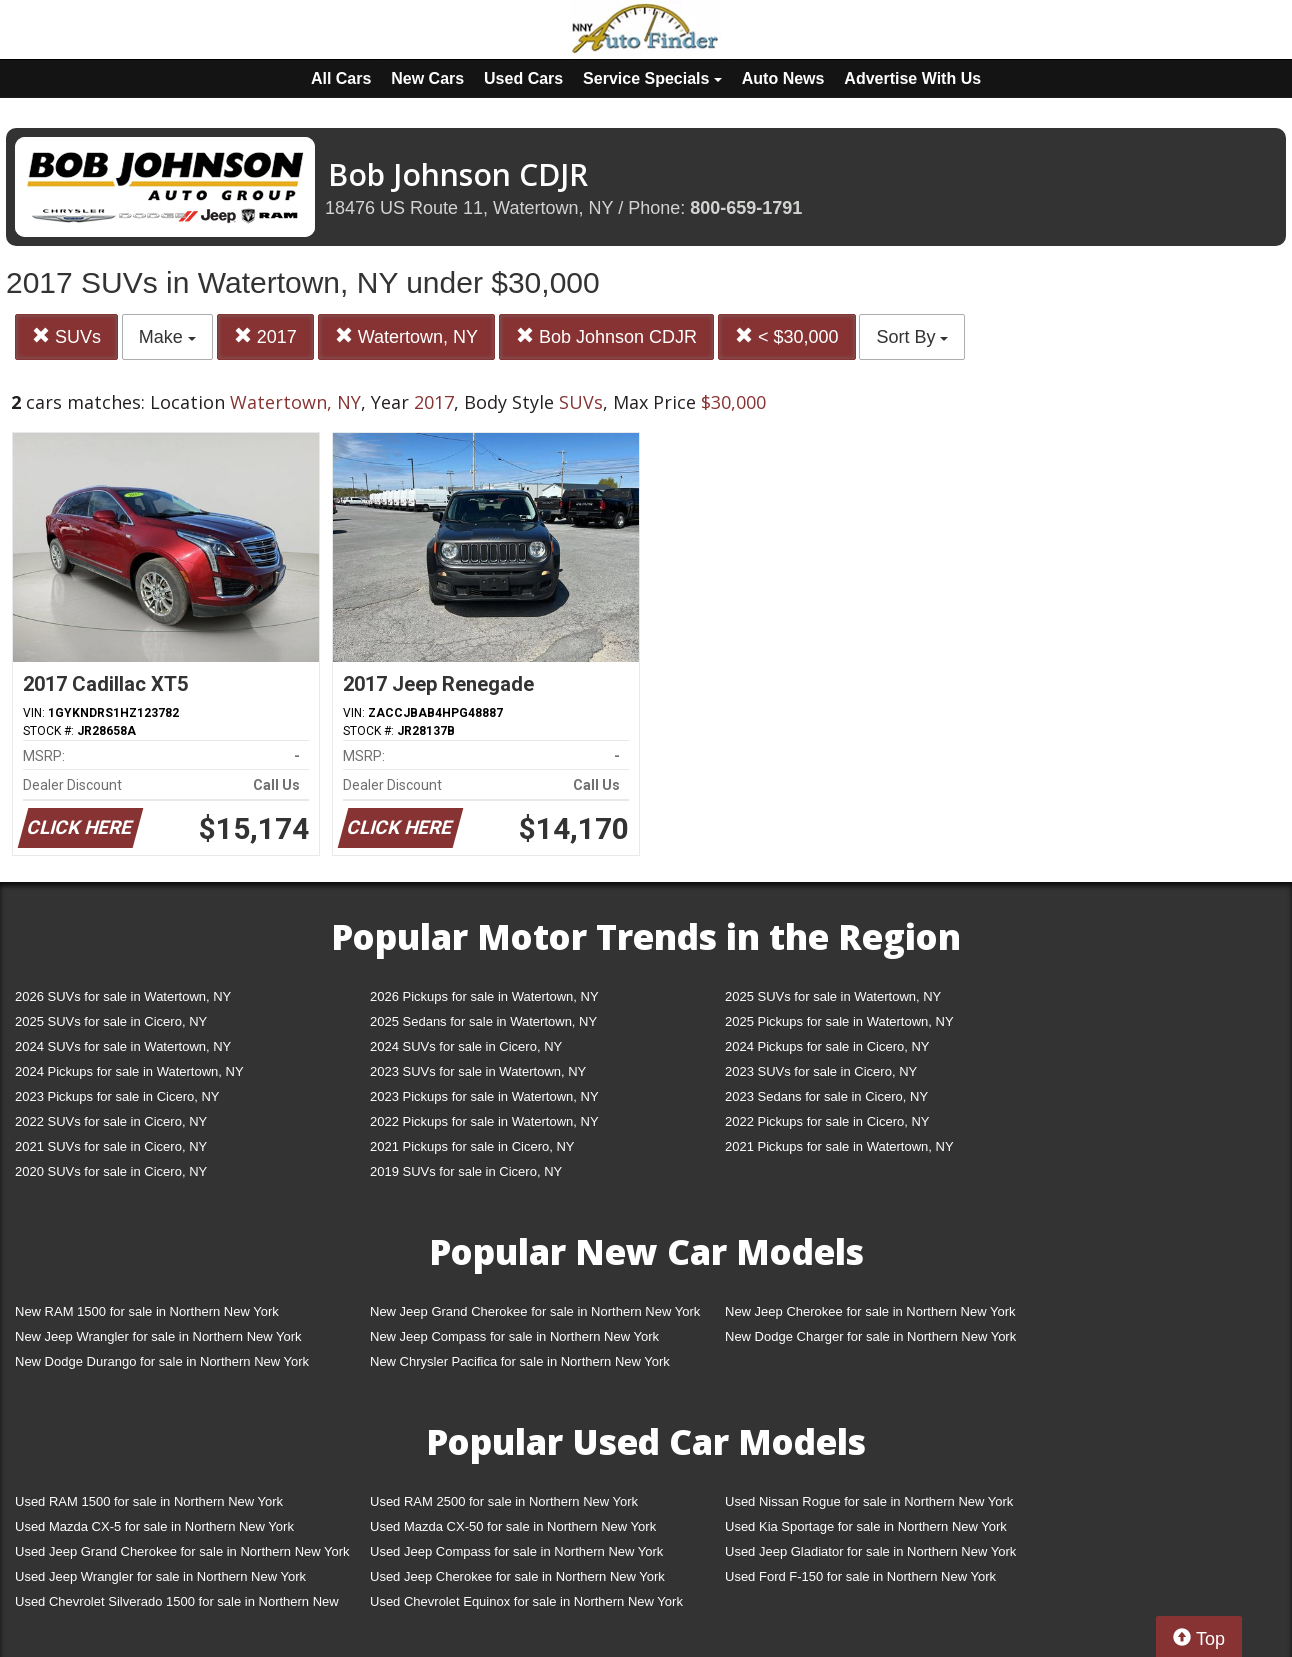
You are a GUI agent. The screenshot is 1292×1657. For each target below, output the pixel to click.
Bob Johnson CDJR (606, 336)
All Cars (341, 78)
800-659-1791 (746, 208)
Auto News (783, 78)
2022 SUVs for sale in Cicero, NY (111, 1121)
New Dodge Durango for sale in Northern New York (162, 1361)
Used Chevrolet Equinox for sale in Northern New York (526, 1601)
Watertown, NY (406, 336)
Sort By (912, 337)
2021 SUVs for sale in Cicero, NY (111, 1146)
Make (167, 337)
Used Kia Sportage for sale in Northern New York (866, 1526)
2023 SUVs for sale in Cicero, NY (821, 1071)
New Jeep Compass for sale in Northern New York (514, 1336)
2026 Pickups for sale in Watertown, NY (484, 996)
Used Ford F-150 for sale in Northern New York (860, 1576)
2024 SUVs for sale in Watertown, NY (123, 1046)
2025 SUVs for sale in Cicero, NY (111, 1021)
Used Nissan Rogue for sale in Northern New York (869, 1501)
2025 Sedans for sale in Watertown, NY (483, 1021)
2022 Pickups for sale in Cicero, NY (827, 1121)
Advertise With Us (912, 78)
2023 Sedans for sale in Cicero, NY (826, 1096)
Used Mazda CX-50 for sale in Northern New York (513, 1526)
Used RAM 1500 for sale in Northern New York (149, 1501)
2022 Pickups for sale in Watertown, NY (484, 1121)
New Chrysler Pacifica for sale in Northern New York (520, 1361)
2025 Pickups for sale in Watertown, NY (839, 1021)
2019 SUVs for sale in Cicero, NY (466, 1171)
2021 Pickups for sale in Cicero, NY (472, 1146)
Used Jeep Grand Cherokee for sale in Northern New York (182, 1551)
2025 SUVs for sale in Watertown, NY (833, 996)
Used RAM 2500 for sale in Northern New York (504, 1501)
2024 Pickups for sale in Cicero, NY (827, 1046)
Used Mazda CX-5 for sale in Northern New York (154, 1526)
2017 (265, 336)
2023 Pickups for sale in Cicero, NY (117, 1096)
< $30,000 (787, 336)
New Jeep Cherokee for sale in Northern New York (870, 1311)
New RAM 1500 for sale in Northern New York (147, 1311)
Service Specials (652, 78)
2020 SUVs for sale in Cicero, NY (111, 1171)
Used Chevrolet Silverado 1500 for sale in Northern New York (177, 1605)
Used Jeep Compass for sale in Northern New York (516, 1551)
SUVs (66, 336)
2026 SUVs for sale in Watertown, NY (123, 996)
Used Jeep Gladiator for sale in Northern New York (870, 1551)
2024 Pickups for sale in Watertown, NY (129, 1071)
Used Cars (523, 78)
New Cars (427, 78)
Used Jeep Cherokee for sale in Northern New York (517, 1576)
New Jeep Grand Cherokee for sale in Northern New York (535, 1311)
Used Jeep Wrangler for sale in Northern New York (160, 1576)
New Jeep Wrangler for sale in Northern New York (158, 1336)
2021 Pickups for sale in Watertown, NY (839, 1146)
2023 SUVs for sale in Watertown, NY (478, 1071)
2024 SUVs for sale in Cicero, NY (466, 1046)
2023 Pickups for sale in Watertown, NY (484, 1096)
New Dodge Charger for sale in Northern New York (870, 1336)
